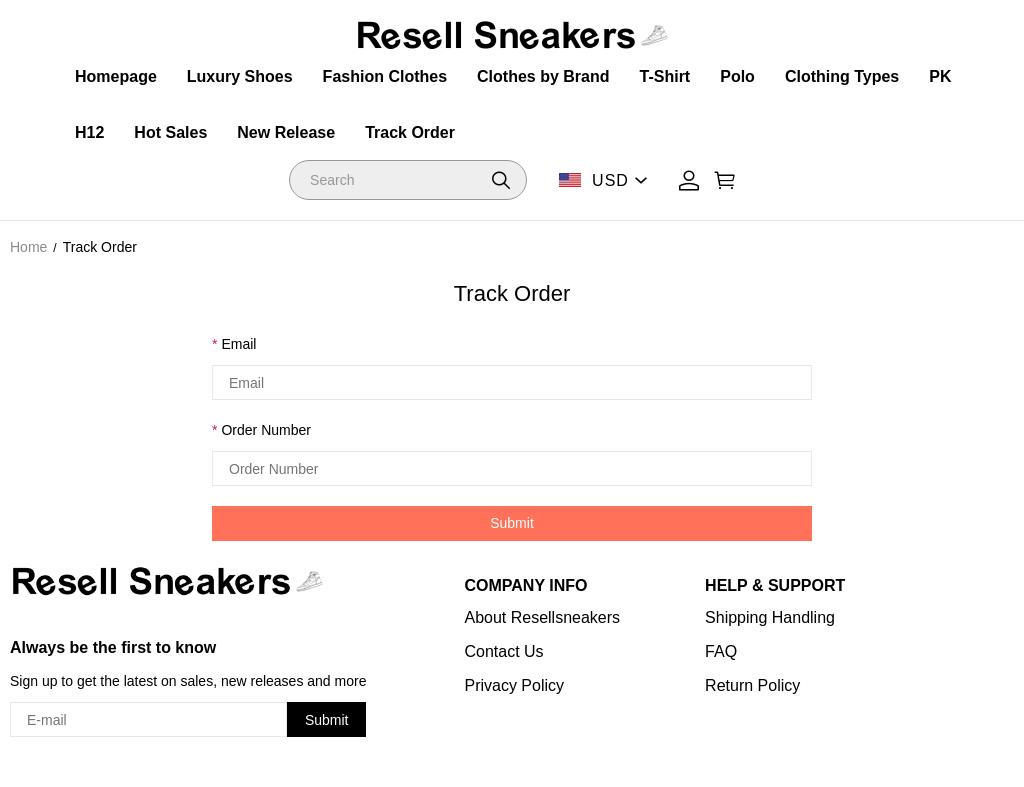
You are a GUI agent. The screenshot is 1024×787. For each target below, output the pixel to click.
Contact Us (503, 651)
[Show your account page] (689, 180)
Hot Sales (170, 132)
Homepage (116, 76)
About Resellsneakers (542, 617)
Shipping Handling (770, 617)
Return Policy (752, 685)
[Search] (408, 180)
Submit (512, 523)
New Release (286, 132)
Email (238, 344)
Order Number (265, 430)
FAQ (721, 651)
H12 (89, 132)
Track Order (410, 132)
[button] (501, 180)
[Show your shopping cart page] (725, 180)
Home (28, 247)
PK (940, 76)
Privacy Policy (514, 685)
